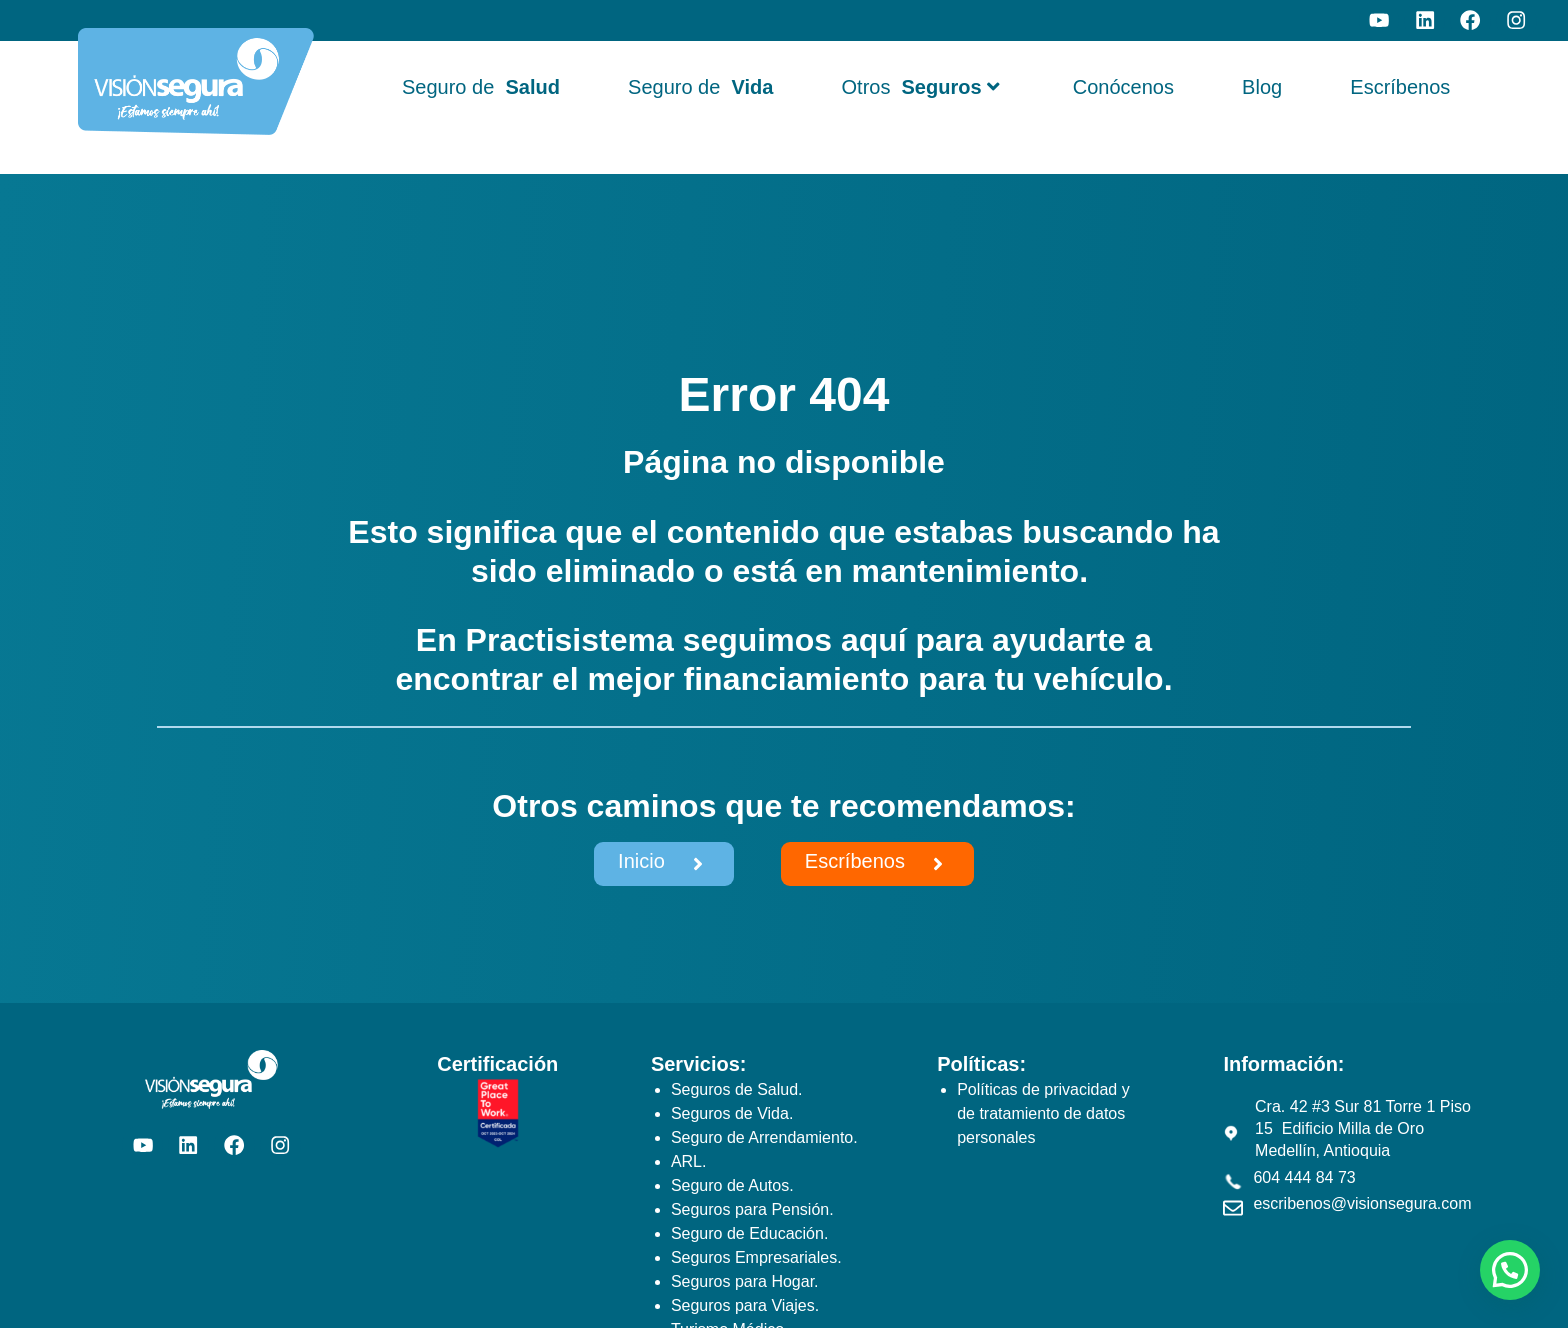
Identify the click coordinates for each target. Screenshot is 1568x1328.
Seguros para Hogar (742, 1281)
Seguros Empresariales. (756, 1257)
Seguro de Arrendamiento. (764, 1137)
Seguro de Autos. (732, 1185)
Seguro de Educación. (749, 1233)
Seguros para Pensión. (752, 1209)
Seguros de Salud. (737, 1089)
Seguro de (481, 87)
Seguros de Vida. (732, 1113)
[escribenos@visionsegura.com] (1233, 1208)
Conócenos (1123, 87)
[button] (1510, 1270)
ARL (686, 1161)
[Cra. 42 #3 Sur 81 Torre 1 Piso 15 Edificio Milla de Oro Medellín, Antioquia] (1231, 1133)
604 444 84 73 (1304, 1177)
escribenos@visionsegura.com (1362, 1203)
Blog (1262, 87)
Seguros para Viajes (743, 1305)
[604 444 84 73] (1233, 1182)
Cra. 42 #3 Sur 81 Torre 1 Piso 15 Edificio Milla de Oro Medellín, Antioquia (1363, 1129)
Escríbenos (1400, 87)
